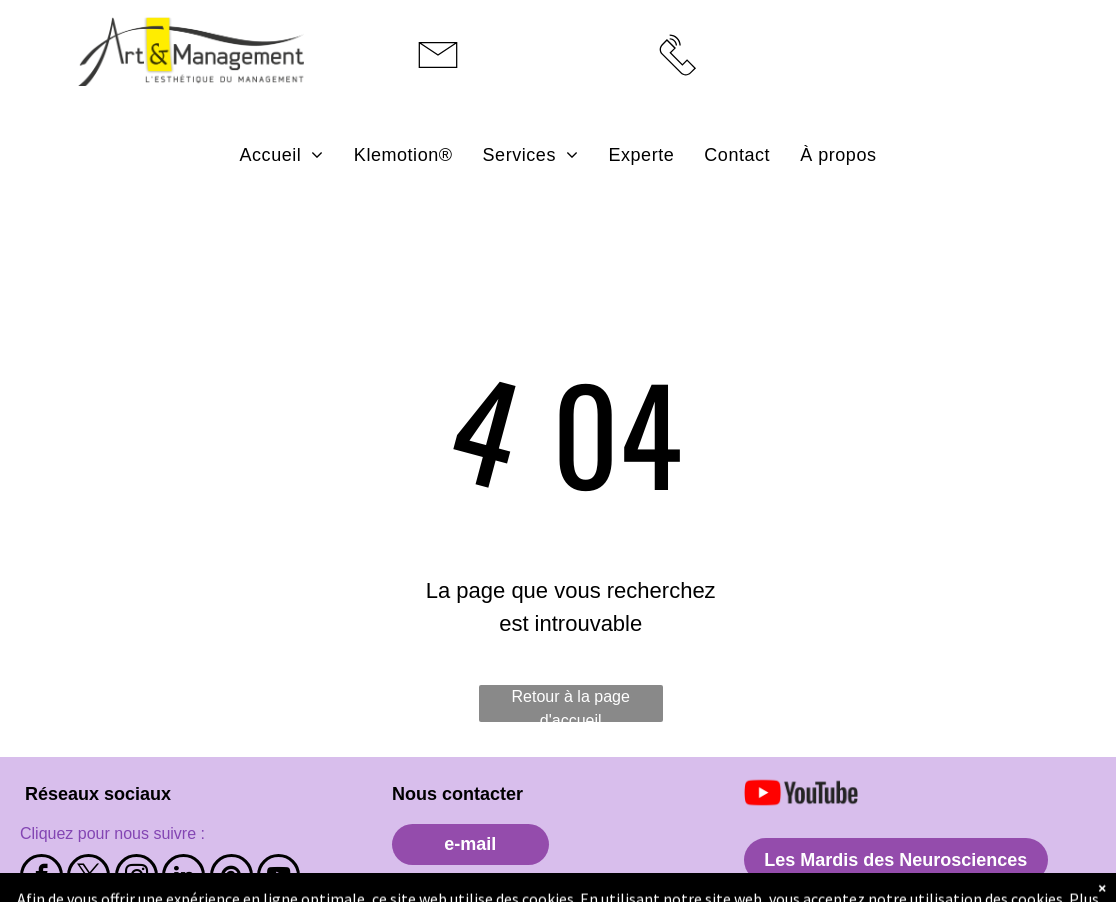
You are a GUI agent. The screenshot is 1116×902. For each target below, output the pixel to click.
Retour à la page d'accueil (571, 705)
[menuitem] (282, 154)
